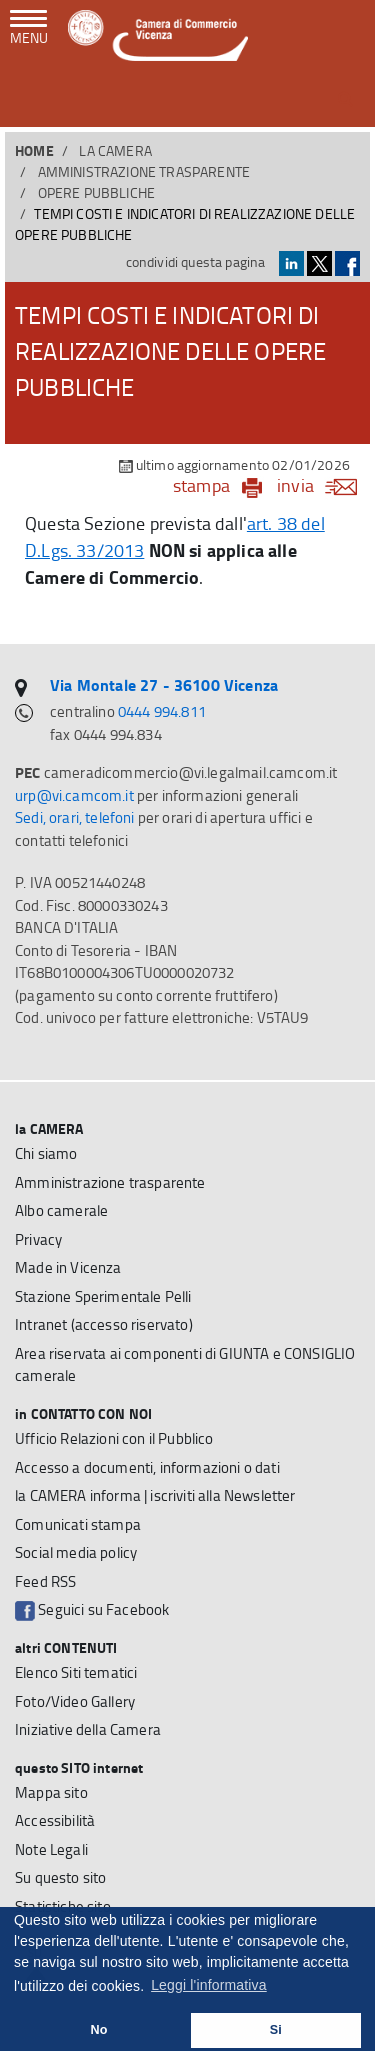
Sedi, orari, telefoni (75, 817)
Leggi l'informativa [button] (209, 1985)
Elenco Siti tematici (76, 1672)
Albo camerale (61, 1210)
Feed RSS (45, 1581)
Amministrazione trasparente (144, 171)
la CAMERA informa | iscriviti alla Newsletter (155, 1495)
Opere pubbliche (97, 192)
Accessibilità (55, 1820)
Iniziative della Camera (88, 1729)
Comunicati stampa (78, 1524)
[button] (345, 99)
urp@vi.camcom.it (74, 795)
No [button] (99, 2030)
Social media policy (76, 1552)
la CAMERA (115, 150)
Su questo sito (60, 1877)
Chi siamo (46, 1153)
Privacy (38, 1239)
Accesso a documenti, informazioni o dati (147, 1467)
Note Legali (51, 1849)
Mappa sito (51, 1792)
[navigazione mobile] (29, 29)
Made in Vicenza (68, 1267)
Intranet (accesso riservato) (104, 1324)
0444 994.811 (162, 711)
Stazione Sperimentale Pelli (103, 1296)
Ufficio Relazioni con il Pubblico (114, 1438)
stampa (201, 485)
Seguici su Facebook (92, 1610)
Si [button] (276, 2030)
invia (323, 485)
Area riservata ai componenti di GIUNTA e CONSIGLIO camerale (185, 1365)
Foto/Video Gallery (75, 1701)
